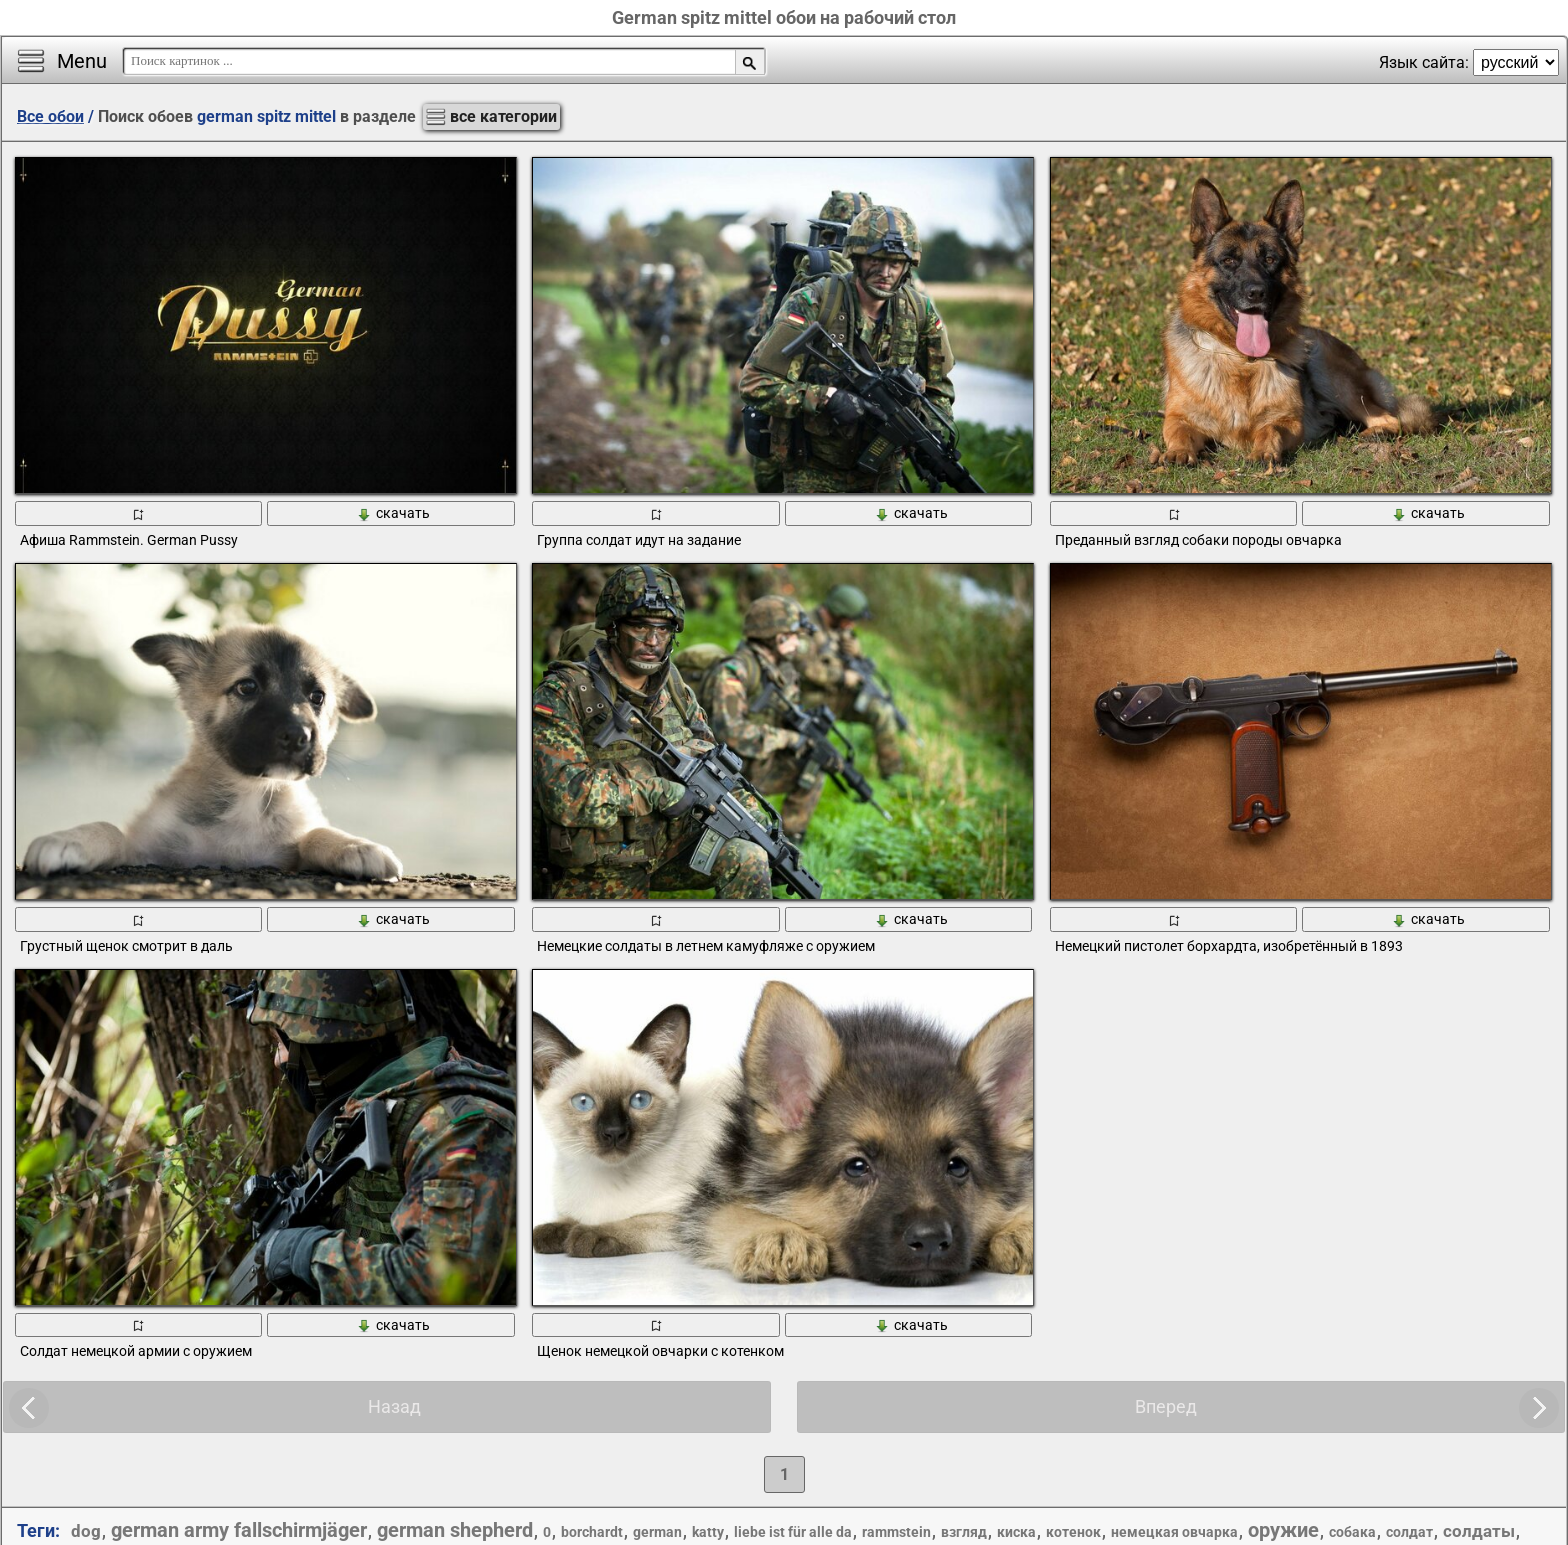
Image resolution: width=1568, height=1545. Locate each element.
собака (1352, 1532)
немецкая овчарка (1174, 1532)
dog (86, 1531)
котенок (1073, 1532)
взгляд (964, 1532)
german (657, 1532)
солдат (1409, 1532)
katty (708, 1532)
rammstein (896, 1532)
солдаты (1479, 1531)
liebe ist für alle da (793, 1532)
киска (1016, 1532)
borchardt (592, 1532)
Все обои (50, 116)
